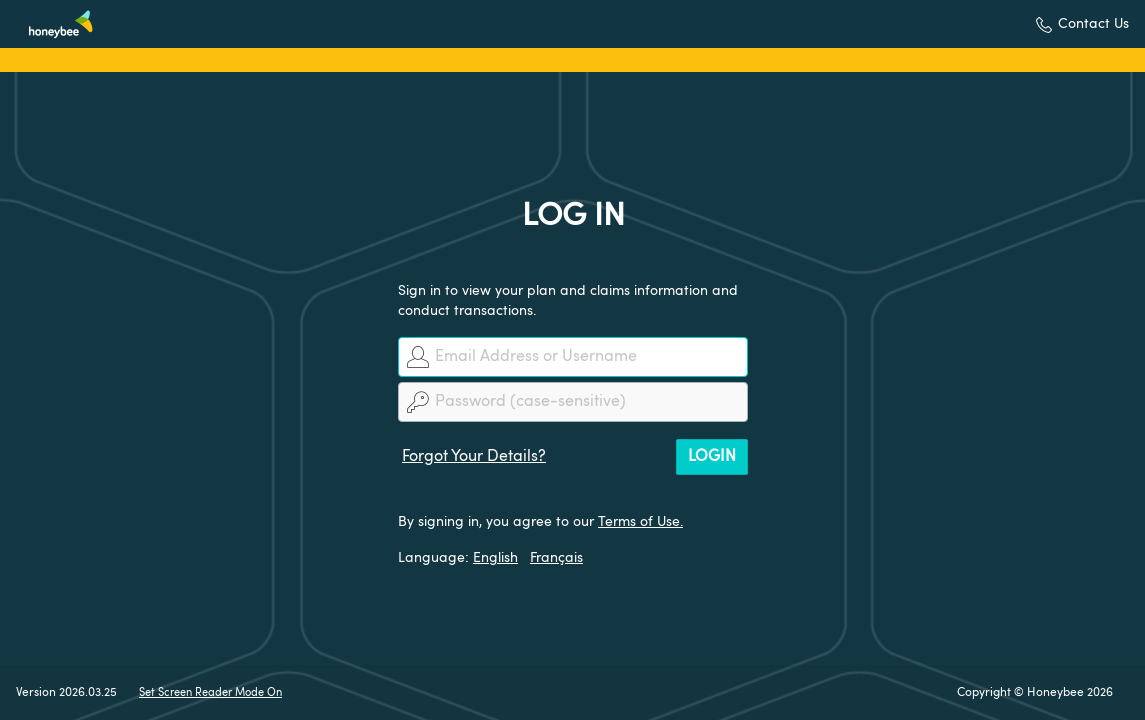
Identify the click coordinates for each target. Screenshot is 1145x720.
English (495, 558)
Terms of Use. (640, 522)
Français (556, 558)
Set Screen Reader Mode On (210, 693)
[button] (1082, 24)
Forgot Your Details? (474, 457)
